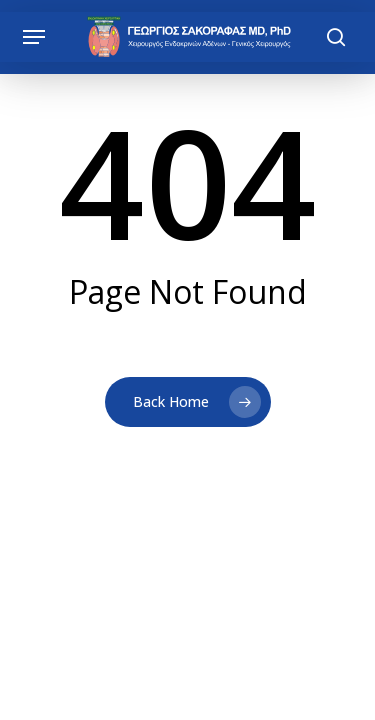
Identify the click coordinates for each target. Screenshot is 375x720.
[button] (34, 37)
